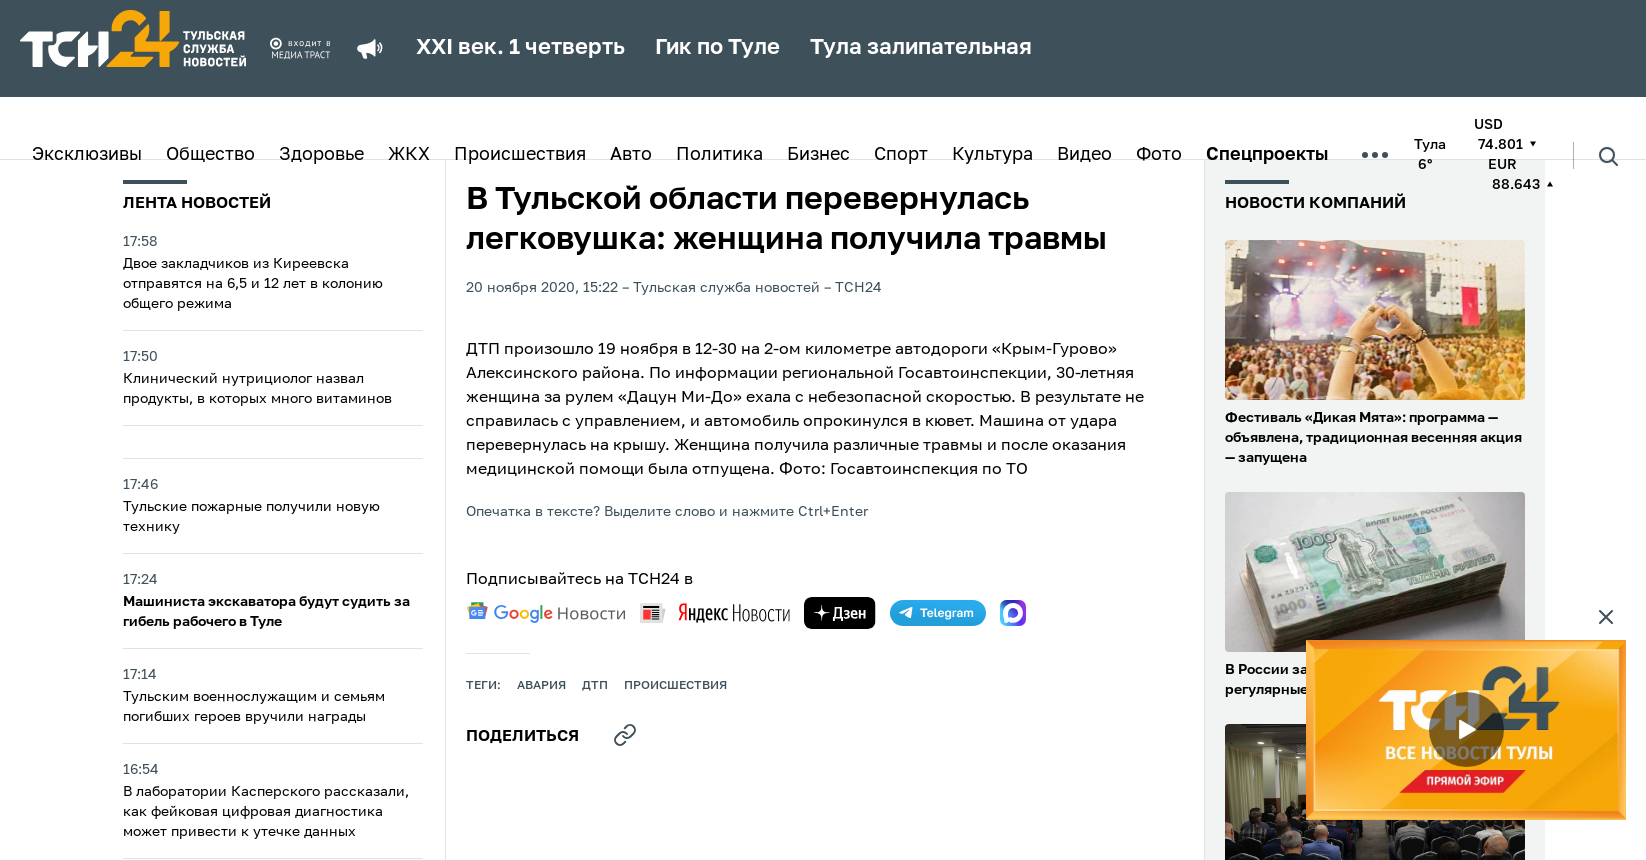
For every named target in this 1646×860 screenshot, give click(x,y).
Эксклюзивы (87, 155)
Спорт (901, 155)
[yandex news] (715, 612)
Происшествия (520, 155)
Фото (1159, 155)
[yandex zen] (840, 613)
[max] (1013, 613)
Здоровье (321, 155)
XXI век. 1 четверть (520, 48)
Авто (631, 155)
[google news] (546, 613)
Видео (1084, 155)
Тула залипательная (921, 48)
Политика (719, 155)
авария (541, 686)
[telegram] (938, 613)
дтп (595, 686)
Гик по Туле (717, 48)
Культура (992, 155)
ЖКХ (409, 155)
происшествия (675, 686)
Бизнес (818, 155)
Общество (210, 155)
